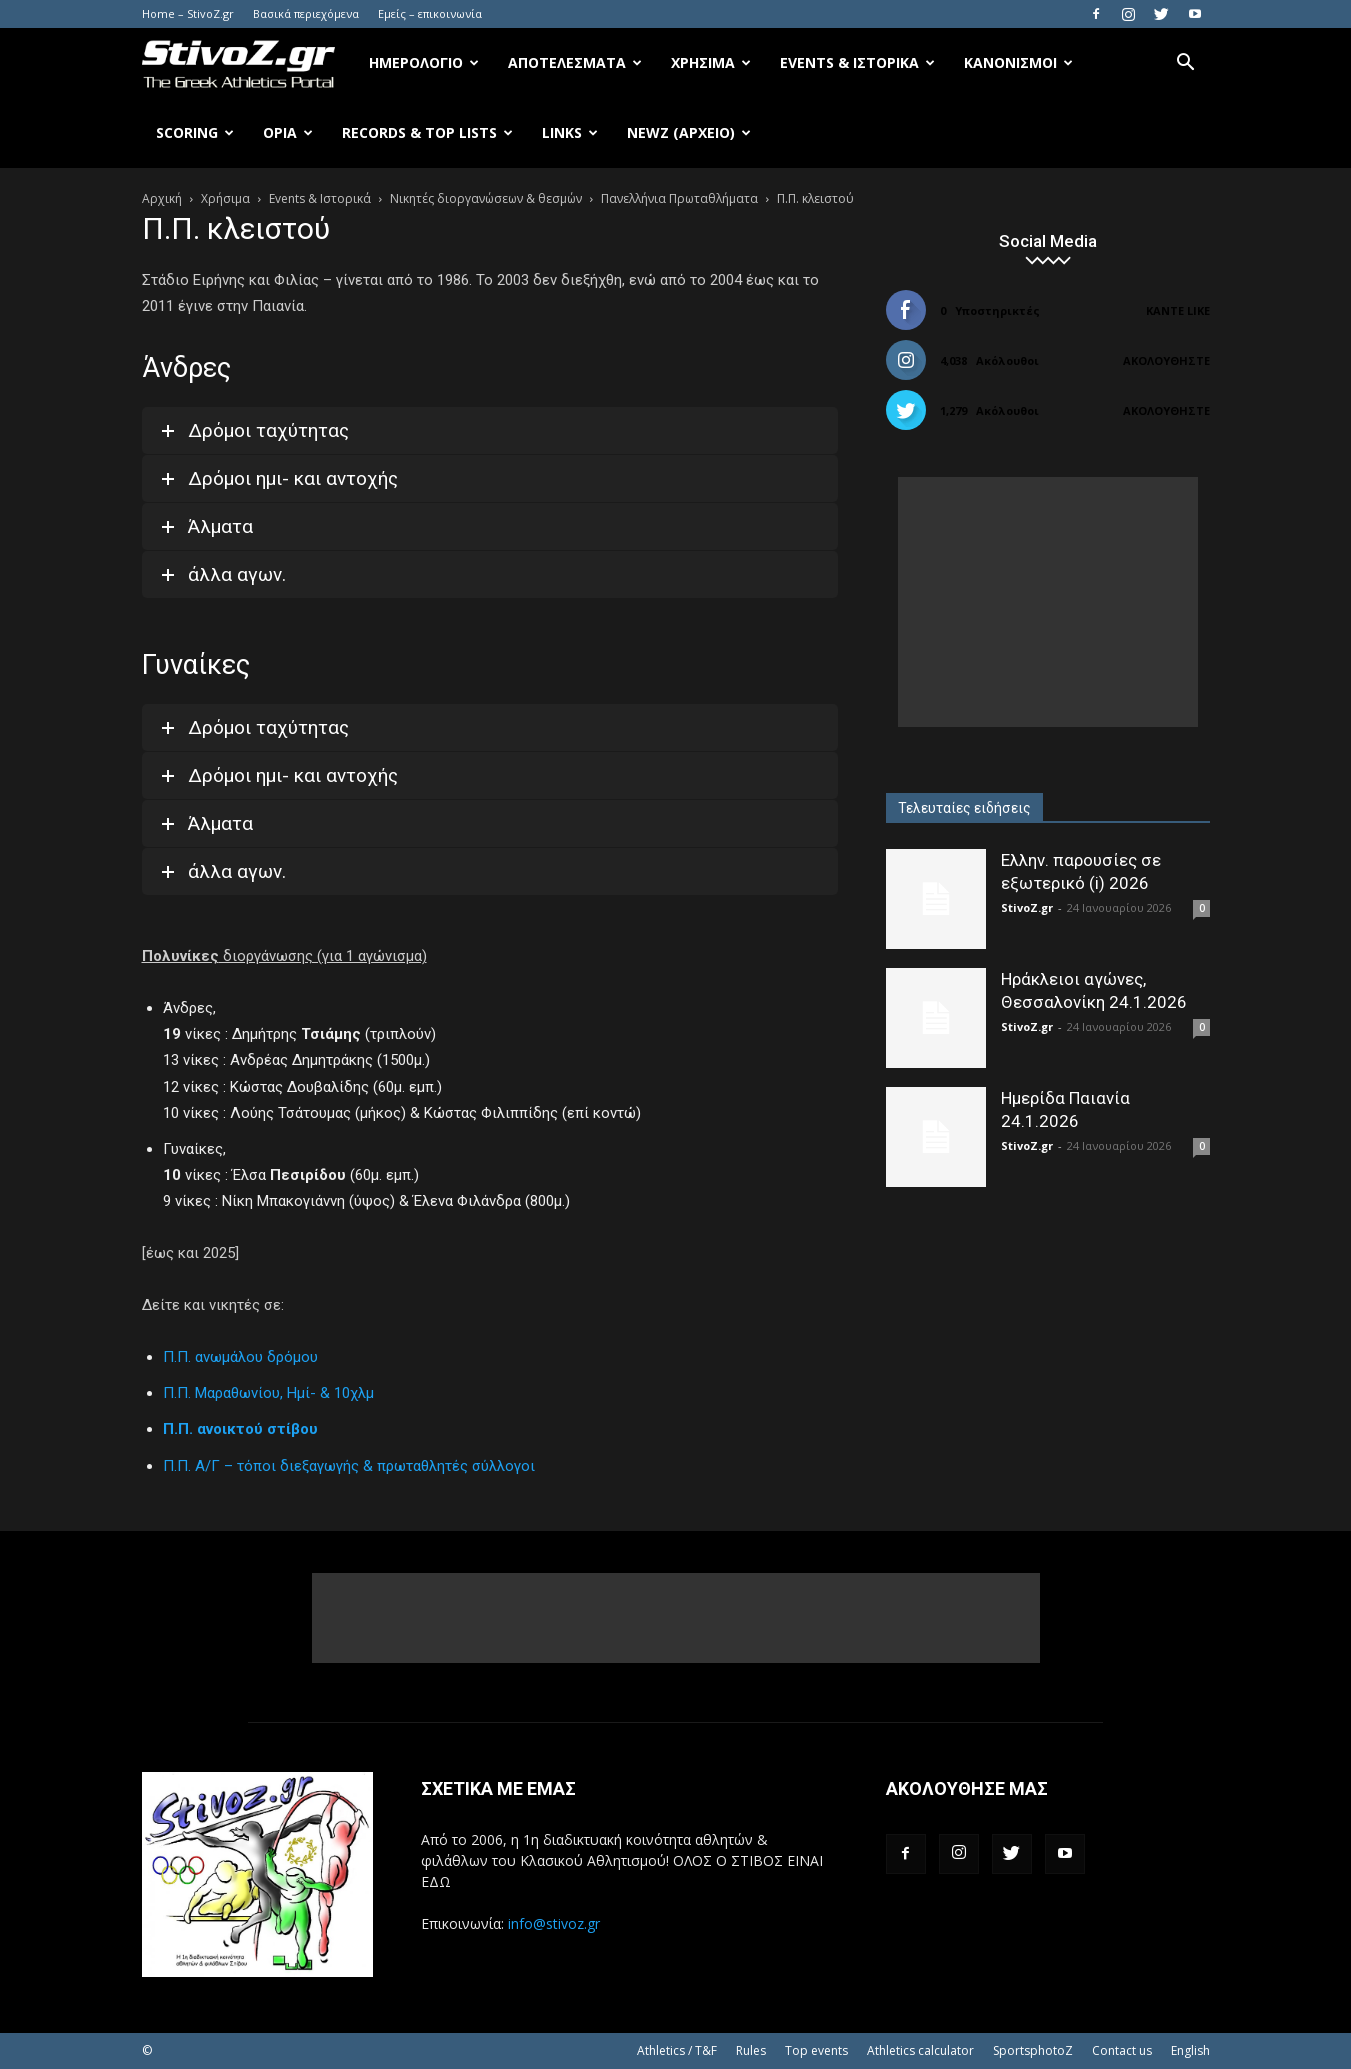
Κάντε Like (1178, 310)
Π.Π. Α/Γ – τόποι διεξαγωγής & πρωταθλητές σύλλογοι (349, 1466)
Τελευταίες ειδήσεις (964, 808)
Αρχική (162, 198)
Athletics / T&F (677, 2050)
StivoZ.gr (1027, 907)
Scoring (195, 132)
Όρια (288, 132)
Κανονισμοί (1018, 62)
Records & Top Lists (427, 132)
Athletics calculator (920, 2050)
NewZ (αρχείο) (689, 132)
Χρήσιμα (711, 62)
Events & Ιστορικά (857, 62)
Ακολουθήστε (1166, 360)
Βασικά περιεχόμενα (306, 13)
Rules (751, 2050)
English (1190, 2050)
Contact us (1122, 2050)
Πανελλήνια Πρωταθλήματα (679, 198)
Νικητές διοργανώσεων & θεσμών (486, 198)
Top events (816, 2050)
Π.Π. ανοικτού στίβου (240, 1429)
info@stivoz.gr (554, 1923)
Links (570, 132)
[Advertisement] (1048, 602)
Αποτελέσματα (575, 62)
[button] (1186, 64)
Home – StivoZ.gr (188, 13)
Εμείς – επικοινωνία (430, 13)
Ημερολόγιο (424, 62)
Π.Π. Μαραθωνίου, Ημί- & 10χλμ (268, 1393)
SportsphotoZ (1033, 2050)
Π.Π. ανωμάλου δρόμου (240, 1357)
